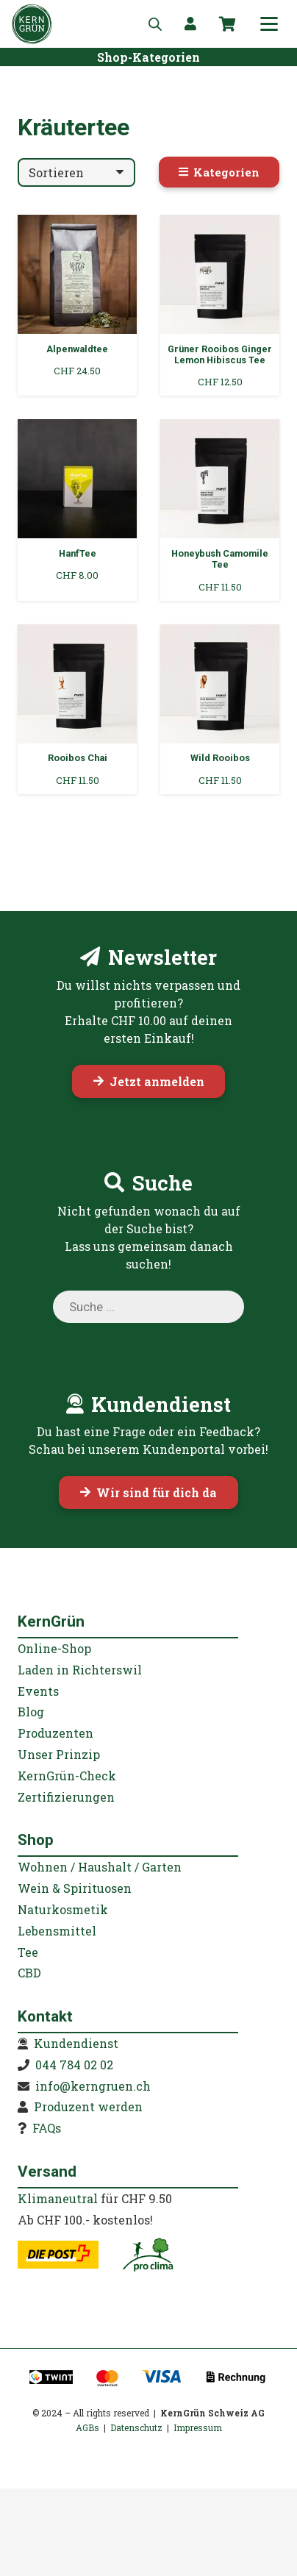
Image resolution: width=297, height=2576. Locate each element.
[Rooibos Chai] (77, 709)
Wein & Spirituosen (75, 1888)
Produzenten (55, 1733)
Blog (31, 1711)
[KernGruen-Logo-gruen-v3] (32, 24)
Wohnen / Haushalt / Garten (100, 1866)
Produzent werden (88, 2106)
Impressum (197, 2427)
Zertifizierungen (66, 1797)
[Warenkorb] (227, 24)
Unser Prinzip (59, 1754)
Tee (28, 1952)
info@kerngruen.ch (93, 2086)
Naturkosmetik (63, 1909)
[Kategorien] (219, 172)
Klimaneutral (58, 2198)
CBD (29, 1972)
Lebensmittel (57, 1930)
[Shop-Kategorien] (148, 57)
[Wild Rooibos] (219, 709)
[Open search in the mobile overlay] (155, 24)
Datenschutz (136, 2427)
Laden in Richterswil (80, 1669)
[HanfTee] (77, 509)
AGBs (87, 2427)
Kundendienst (76, 2043)
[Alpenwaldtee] (77, 305)
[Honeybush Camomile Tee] (219, 509)
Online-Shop (54, 1648)
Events (38, 1691)
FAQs (46, 2128)
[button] (269, 24)
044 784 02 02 (74, 2064)
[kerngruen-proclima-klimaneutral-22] (147, 2254)
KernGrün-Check (67, 1775)
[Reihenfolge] (76, 172)
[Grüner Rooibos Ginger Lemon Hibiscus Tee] (219, 305)
